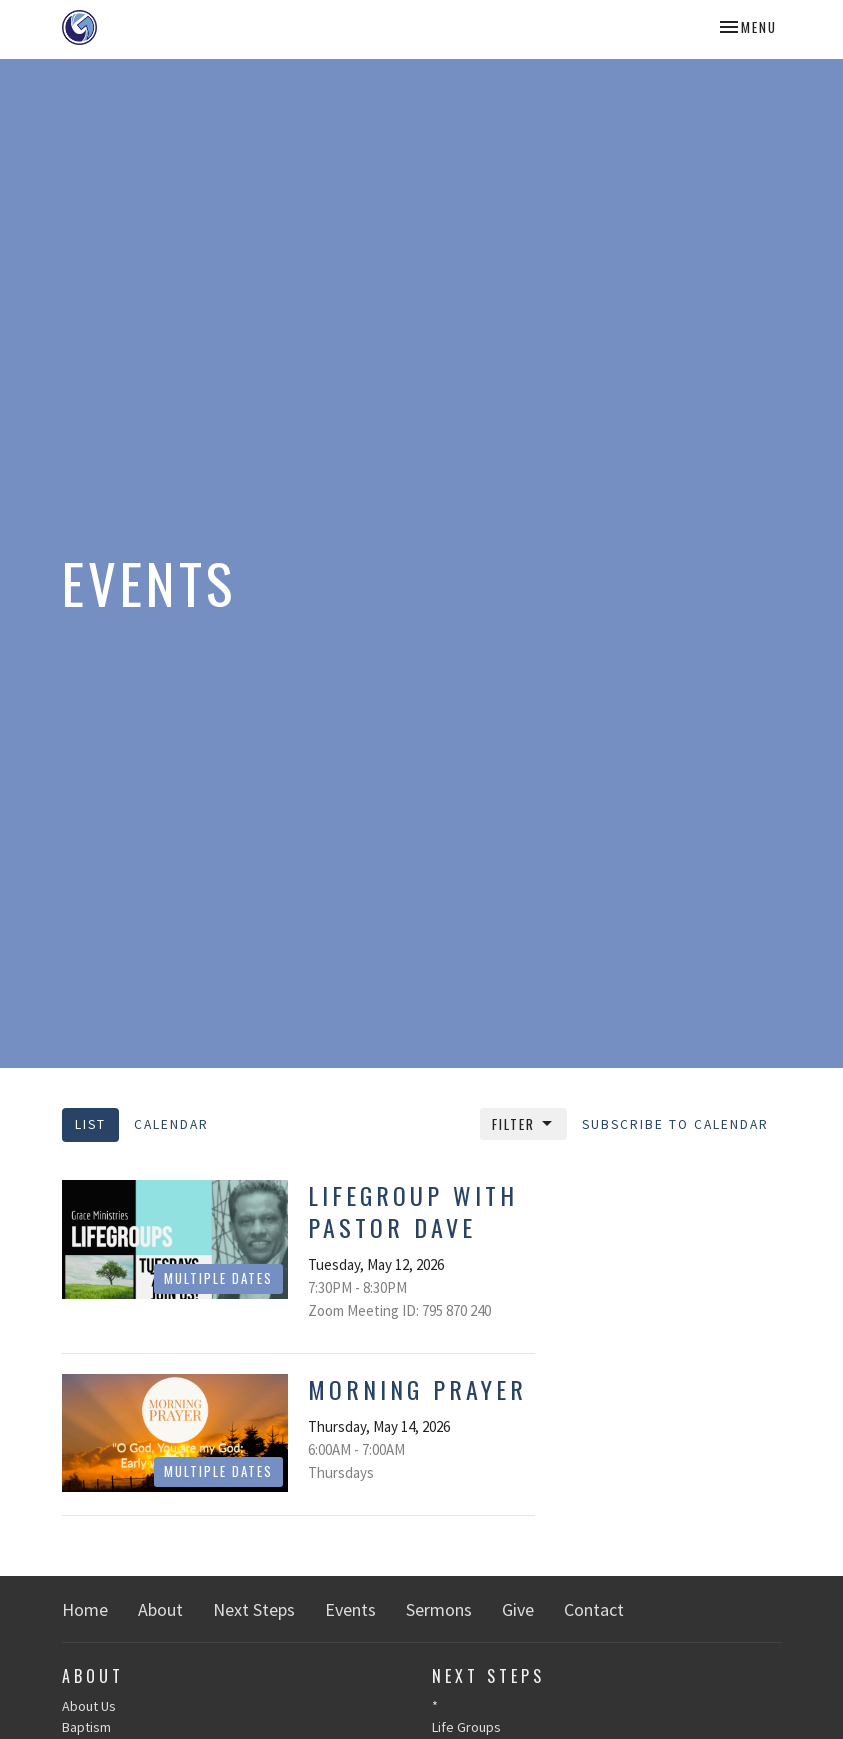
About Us (89, 1706)
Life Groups (466, 1727)
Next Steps (254, 1609)
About (160, 1609)
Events (350, 1609)
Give (518, 1609)
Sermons (439, 1609)
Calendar (171, 1124)
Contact (594, 1609)
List (90, 1124)
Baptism (86, 1727)
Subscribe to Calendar (675, 1124)
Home (85, 1609)
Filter (523, 1124)
